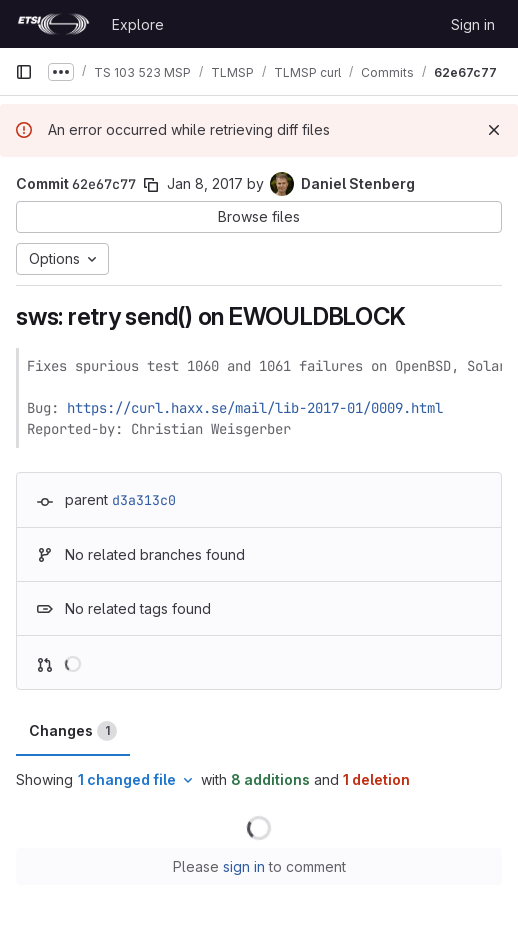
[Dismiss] (494, 130)
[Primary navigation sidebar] (24, 72)
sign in (244, 866)
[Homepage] (53, 24)
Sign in (473, 24)
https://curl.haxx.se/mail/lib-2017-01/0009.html (255, 408)
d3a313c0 (144, 500)
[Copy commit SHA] (151, 185)
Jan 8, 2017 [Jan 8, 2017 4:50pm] (205, 183)
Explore (138, 24)
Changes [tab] (73, 731)
